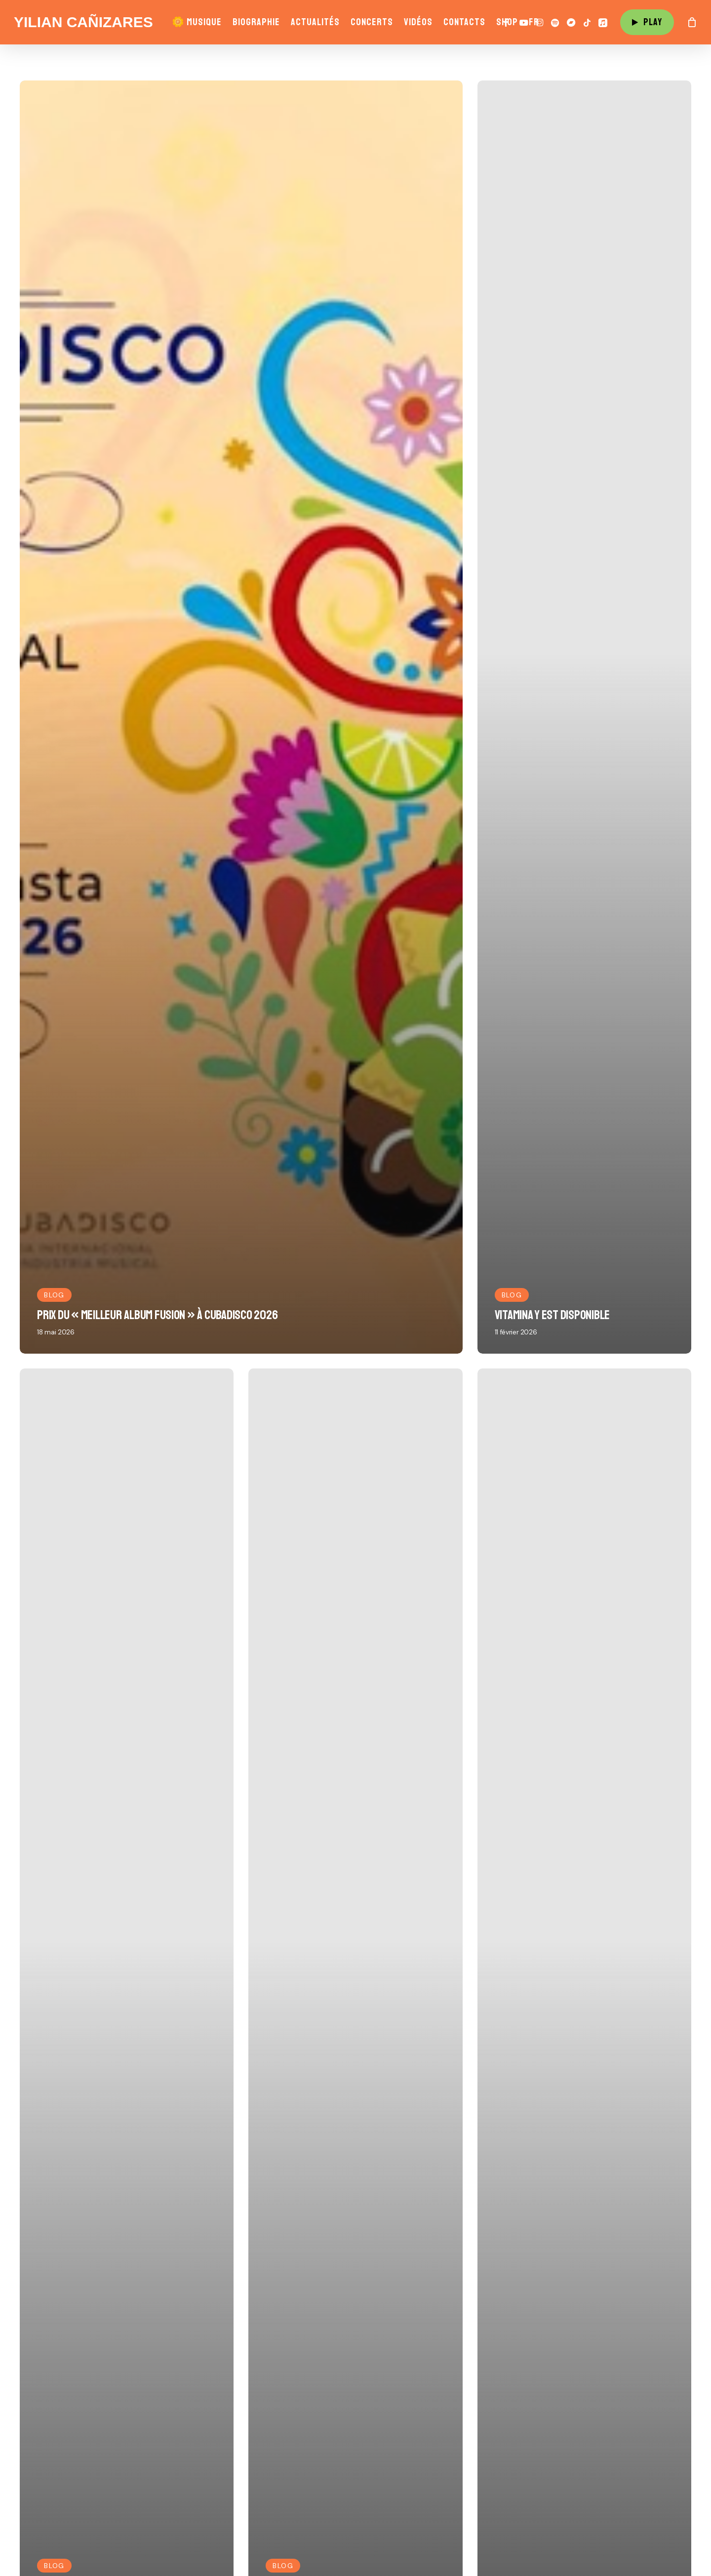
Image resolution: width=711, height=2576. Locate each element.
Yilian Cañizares (83, 22)
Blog (54, 1294)
